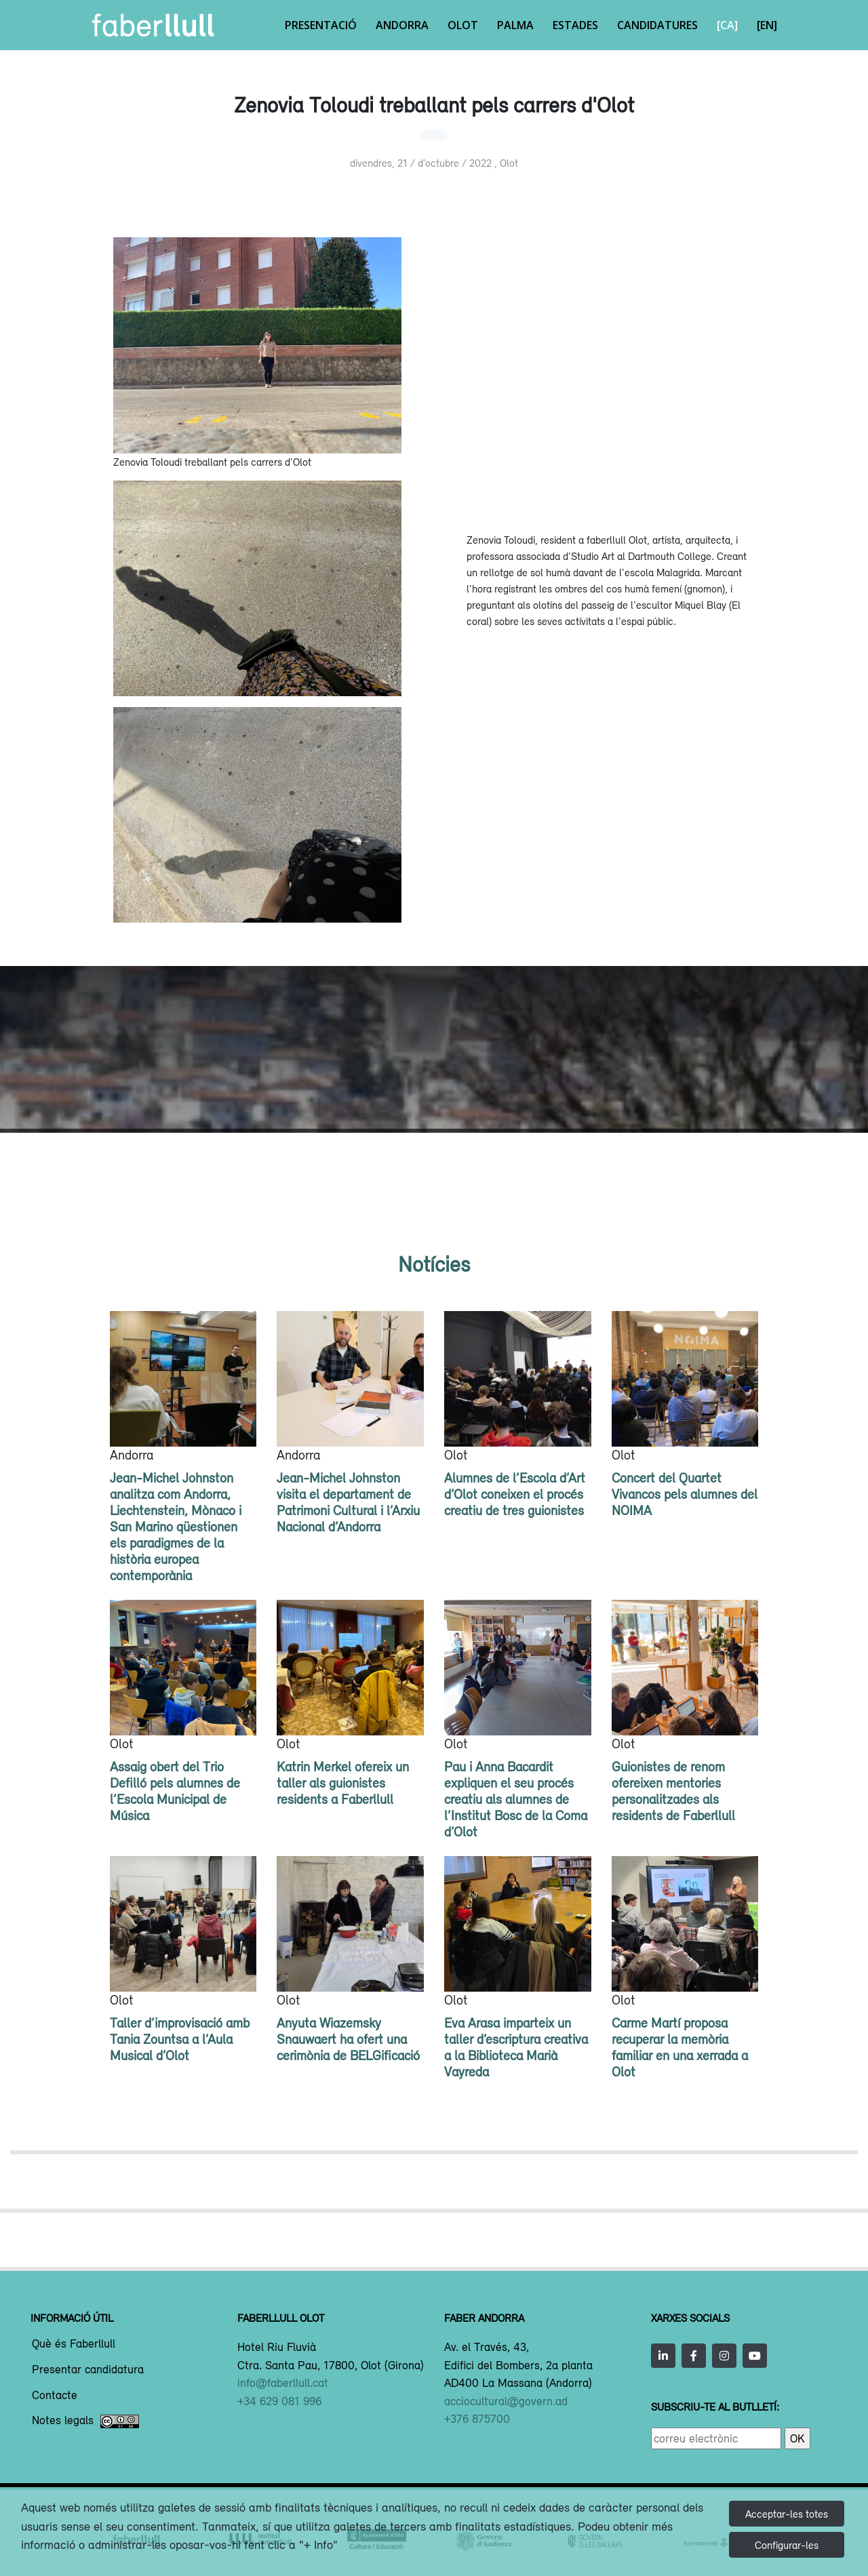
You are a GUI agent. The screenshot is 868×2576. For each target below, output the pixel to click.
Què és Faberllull (73, 2344)
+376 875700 (477, 2419)
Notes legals (85, 2421)
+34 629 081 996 (279, 2401)
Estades (575, 25)
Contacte (54, 2396)
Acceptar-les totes (786, 2514)
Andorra (402, 25)
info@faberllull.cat (282, 2383)
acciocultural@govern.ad (506, 2401)
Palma (515, 25)
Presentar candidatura (88, 2370)
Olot (463, 25)
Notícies (434, 1263)
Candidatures (657, 25)
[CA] (727, 25)
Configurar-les (786, 2545)
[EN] (767, 25)
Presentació (321, 25)
